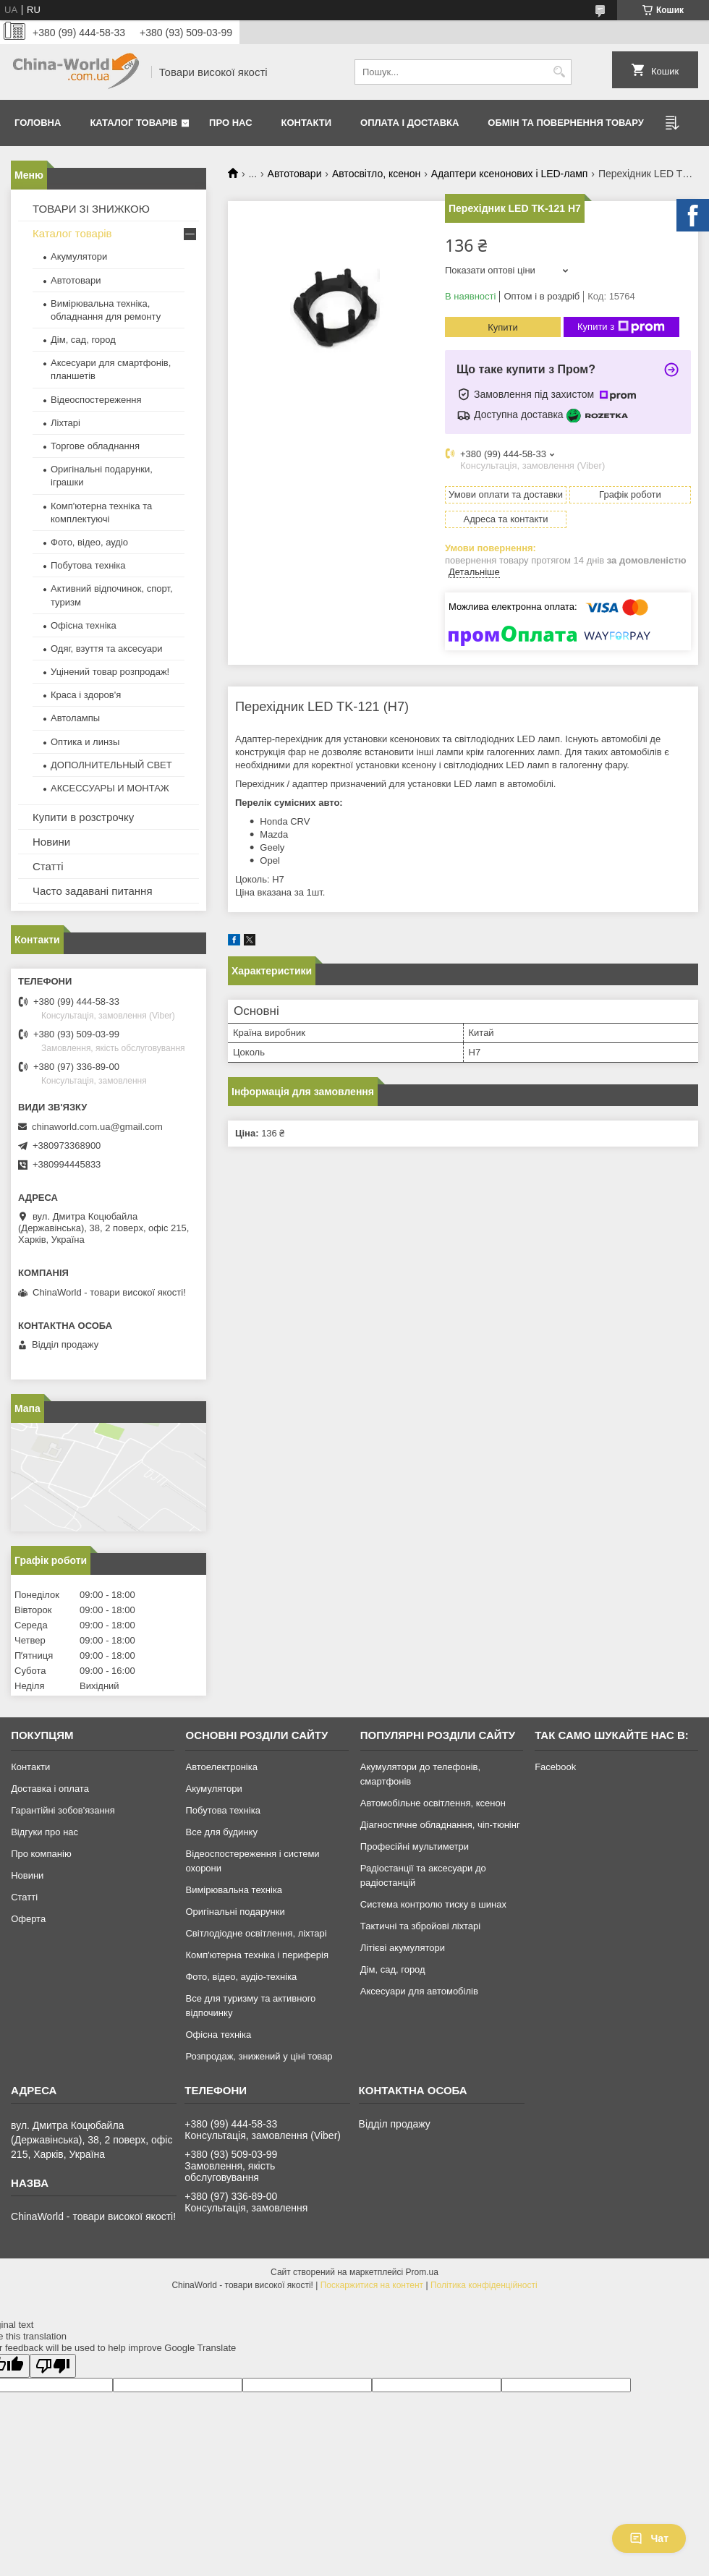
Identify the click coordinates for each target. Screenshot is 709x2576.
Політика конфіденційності (484, 2285)
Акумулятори (79, 256)
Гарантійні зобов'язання (63, 1810)
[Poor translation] (53, 2366)
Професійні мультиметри (414, 1846)
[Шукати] (559, 72)
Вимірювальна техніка (233, 1889)
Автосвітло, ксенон (376, 173)
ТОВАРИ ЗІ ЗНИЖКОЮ (91, 209)
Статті (48, 866)
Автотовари (295, 173)
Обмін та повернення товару (565, 122)
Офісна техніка (83, 625)
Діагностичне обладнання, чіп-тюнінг (440, 1824)
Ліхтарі (65, 422)
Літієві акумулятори (402, 1947)
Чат (648, 2538)
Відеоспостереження (96, 399)
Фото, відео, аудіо (89, 542)
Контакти (306, 122)
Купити (503, 327)
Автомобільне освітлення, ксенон (433, 1803)
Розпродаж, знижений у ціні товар (258, 2056)
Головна (37, 122)
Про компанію (41, 1853)
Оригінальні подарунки (234, 1911)
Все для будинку (221, 1832)
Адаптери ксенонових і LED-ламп (509, 173)
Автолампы (75, 718)
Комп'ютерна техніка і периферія (256, 1955)
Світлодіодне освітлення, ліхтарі (255, 1933)
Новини (51, 842)
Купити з (621, 326)
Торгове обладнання (95, 446)
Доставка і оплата (50, 1788)
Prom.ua (422, 2272)
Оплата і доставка (409, 122)
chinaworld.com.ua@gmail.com (97, 1126)
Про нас (230, 122)
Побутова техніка (88, 565)
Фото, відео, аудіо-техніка (241, 1976)
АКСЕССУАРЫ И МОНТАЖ (110, 788)
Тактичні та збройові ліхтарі (420, 1926)
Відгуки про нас (44, 1832)
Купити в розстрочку (83, 817)
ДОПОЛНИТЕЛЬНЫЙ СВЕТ (111, 765)
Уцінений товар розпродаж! (110, 671)
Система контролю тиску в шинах (433, 1904)
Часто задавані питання (93, 891)
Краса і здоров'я (86, 694)
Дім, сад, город (83, 339)
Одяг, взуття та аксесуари (106, 648)
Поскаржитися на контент (371, 2285)
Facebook (555, 1766)
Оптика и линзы (85, 741)
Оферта (28, 1918)
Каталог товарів (133, 122)
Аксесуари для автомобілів (419, 1991)
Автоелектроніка (221, 1766)
